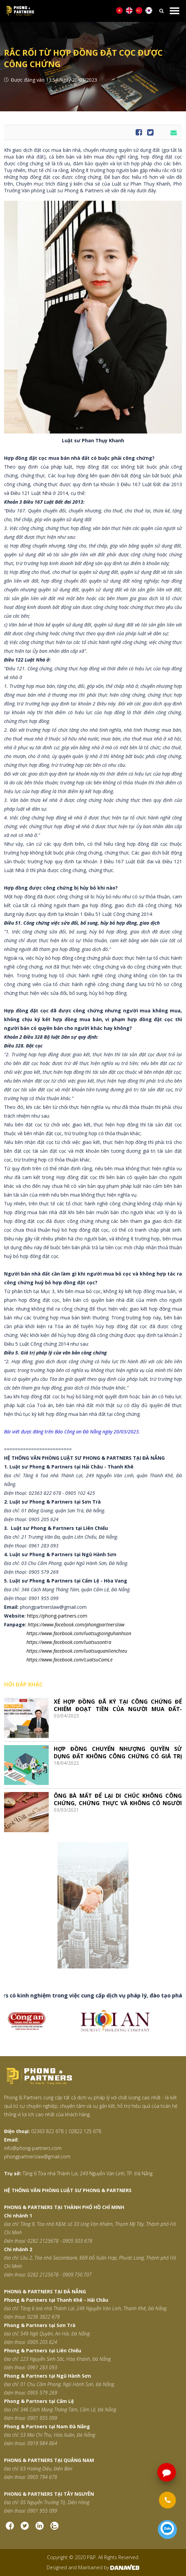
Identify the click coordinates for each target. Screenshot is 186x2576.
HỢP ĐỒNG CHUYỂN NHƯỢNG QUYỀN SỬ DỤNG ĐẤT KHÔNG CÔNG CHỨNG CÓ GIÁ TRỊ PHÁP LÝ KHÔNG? (118, 1752)
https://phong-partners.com (57, 1616)
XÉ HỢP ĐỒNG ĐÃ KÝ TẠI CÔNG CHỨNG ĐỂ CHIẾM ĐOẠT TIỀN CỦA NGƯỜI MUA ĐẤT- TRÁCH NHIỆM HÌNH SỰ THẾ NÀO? (118, 1705)
